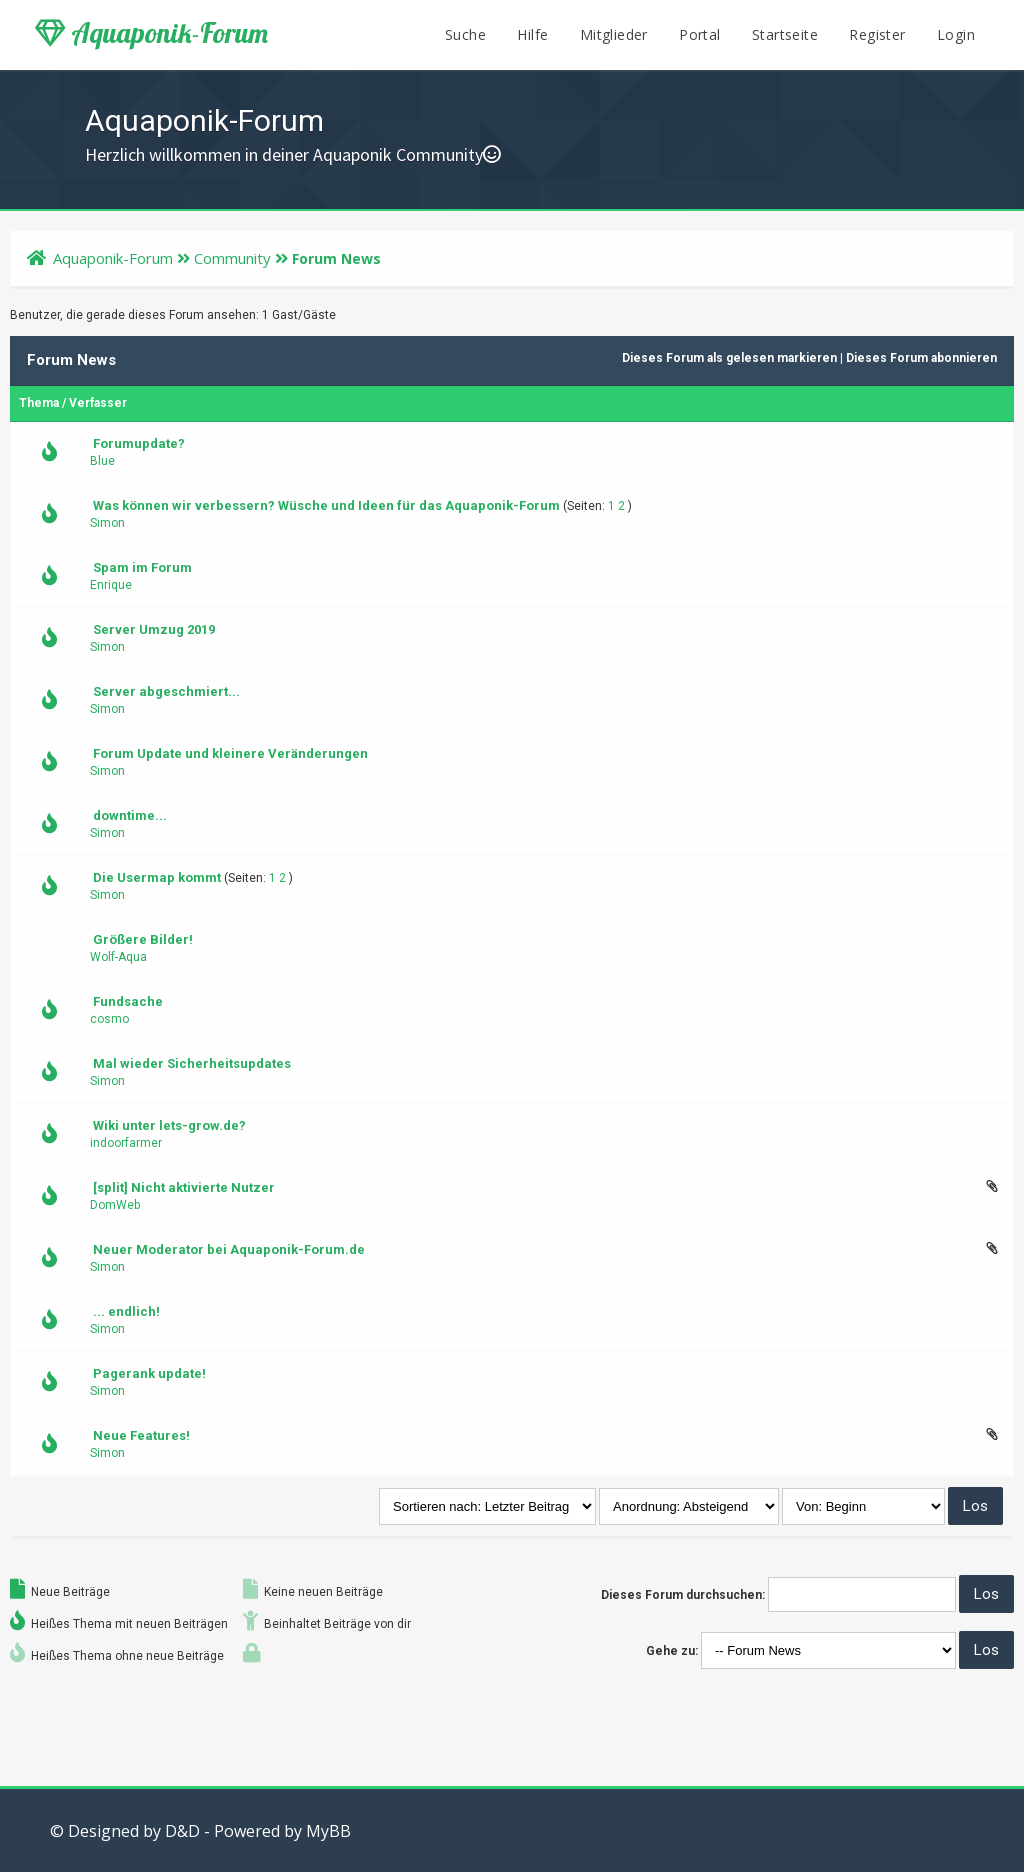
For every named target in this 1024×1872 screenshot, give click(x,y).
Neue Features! (141, 1435)
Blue (102, 461)
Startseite (785, 34)
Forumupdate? (139, 443)
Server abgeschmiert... (166, 691)
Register (877, 34)
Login (956, 34)
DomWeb (115, 1205)
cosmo (109, 1019)
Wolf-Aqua (118, 957)
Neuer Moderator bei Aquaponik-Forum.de (229, 1249)
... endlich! (126, 1311)
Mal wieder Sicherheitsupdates (192, 1063)
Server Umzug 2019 (154, 629)
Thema (39, 403)
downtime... (130, 815)
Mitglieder (614, 34)
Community (232, 258)
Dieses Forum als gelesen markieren (729, 358)
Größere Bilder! (143, 939)
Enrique (111, 585)
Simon (107, 523)
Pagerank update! (149, 1373)
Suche (465, 34)
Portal (699, 34)
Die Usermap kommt (157, 877)
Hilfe (532, 34)
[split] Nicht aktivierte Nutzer (184, 1187)
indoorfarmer (126, 1143)
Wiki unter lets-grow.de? (169, 1125)
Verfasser (98, 403)
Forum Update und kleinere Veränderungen (230, 753)
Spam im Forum (142, 567)
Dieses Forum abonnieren (921, 358)
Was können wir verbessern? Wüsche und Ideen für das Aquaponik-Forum (326, 505)
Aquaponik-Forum (151, 33)
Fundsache (128, 1001)
